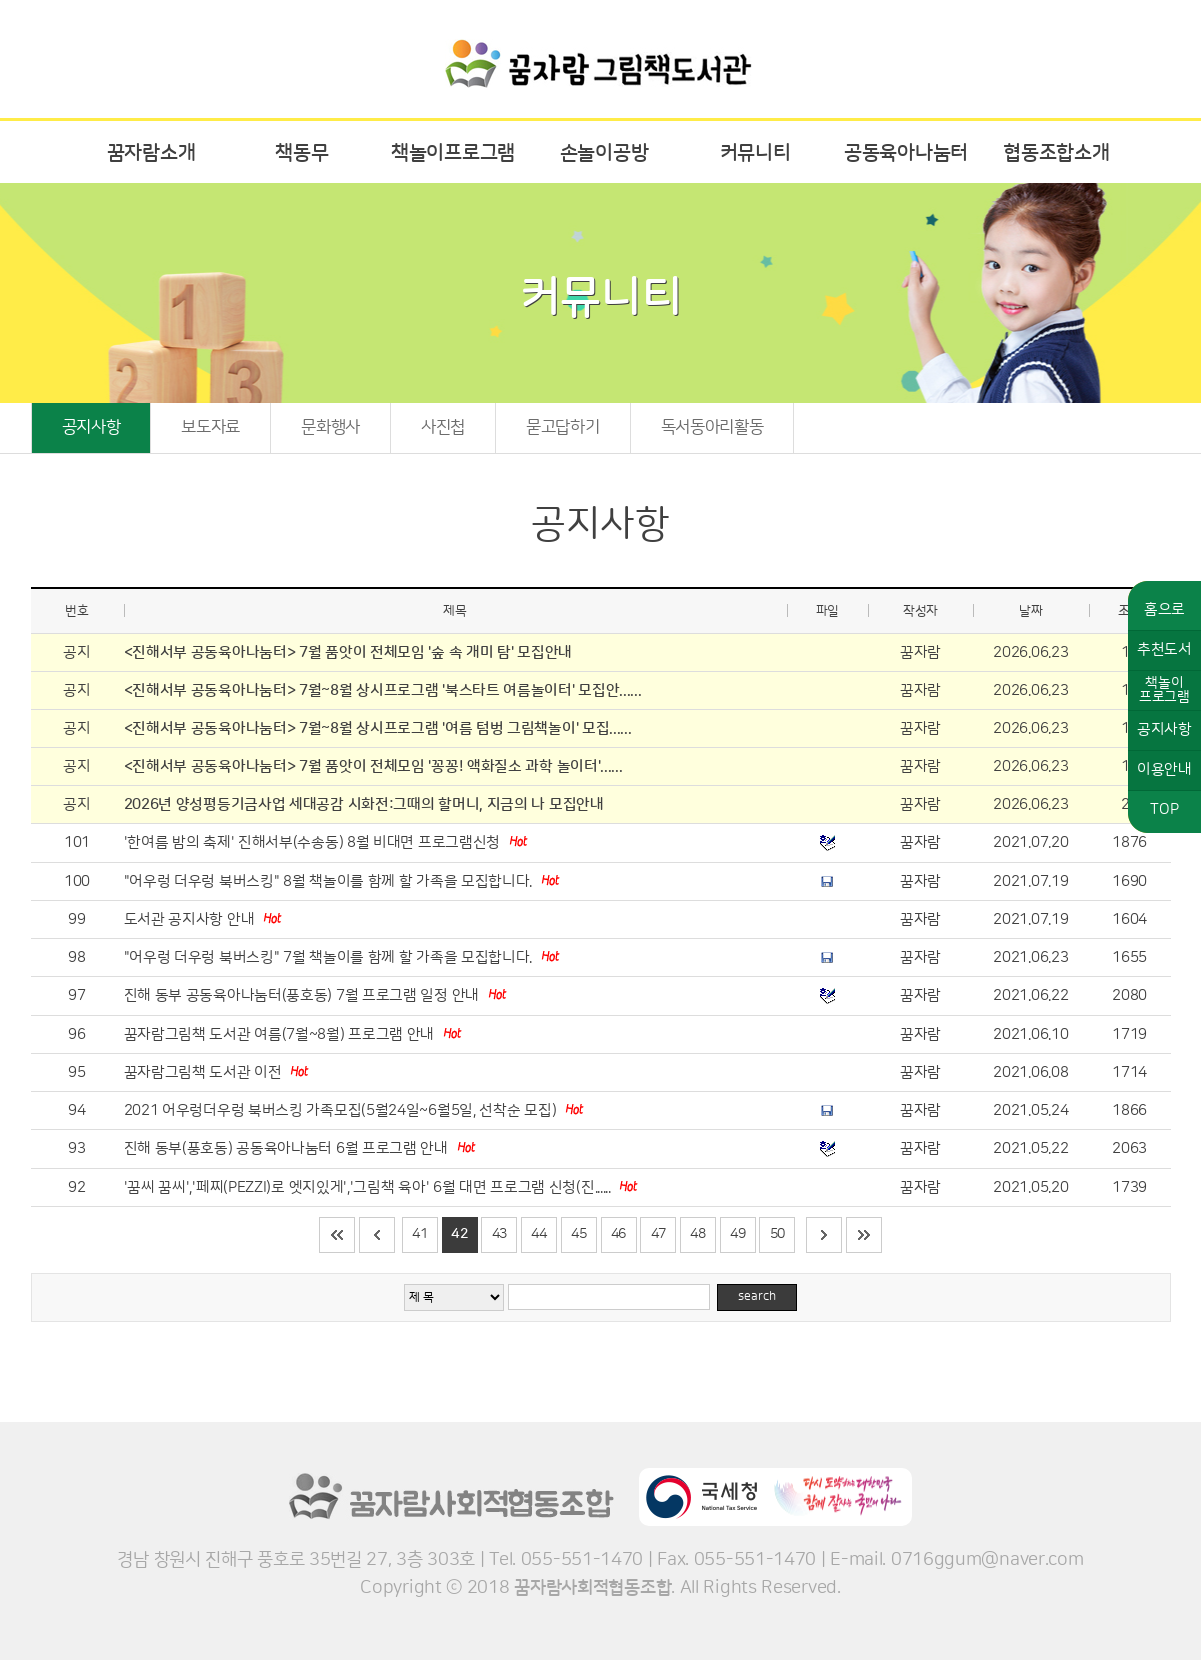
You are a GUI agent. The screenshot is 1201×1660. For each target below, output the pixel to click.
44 (538, 1234)
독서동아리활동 (712, 427)
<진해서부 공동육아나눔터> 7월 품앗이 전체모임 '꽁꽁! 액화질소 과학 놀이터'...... (373, 766)
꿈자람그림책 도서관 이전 (205, 1072)
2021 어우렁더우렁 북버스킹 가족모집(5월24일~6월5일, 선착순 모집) (342, 1110)
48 (697, 1234)
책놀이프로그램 (453, 153)
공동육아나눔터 (906, 153)
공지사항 (91, 427)
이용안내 (1164, 769)
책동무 (301, 153)
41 (419, 1234)
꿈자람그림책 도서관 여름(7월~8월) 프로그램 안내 (281, 1034)
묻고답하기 (563, 427)
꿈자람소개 (151, 153)
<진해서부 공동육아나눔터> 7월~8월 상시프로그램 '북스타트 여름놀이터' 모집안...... (383, 690)
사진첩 (443, 427)
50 (777, 1234)
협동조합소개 (1056, 153)
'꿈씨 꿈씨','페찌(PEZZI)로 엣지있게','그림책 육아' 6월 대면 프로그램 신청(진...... (369, 1187)
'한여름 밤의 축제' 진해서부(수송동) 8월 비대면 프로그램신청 (314, 842)
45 (578, 1234)
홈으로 (1164, 609)
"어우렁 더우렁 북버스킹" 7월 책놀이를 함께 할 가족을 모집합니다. (330, 957)
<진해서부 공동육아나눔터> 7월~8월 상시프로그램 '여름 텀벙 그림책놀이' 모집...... (378, 728)
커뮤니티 (755, 153)
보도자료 (210, 427)
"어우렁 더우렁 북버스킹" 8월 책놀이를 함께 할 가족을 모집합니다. (330, 881)
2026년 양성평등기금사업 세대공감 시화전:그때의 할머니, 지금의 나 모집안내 (364, 804)
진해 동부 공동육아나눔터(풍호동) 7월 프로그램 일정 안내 (303, 995)
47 (658, 1234)
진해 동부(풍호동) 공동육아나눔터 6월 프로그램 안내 (288, 1148)
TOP (1164, 809)
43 (499, 1234)
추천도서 (1164, 649)
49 (737, 1234)
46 (618, 1234)
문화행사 (330, 427)
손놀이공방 (604, 153)
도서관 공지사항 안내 (191, 919)
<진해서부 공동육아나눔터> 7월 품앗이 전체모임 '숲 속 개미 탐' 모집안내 (348, 652)
